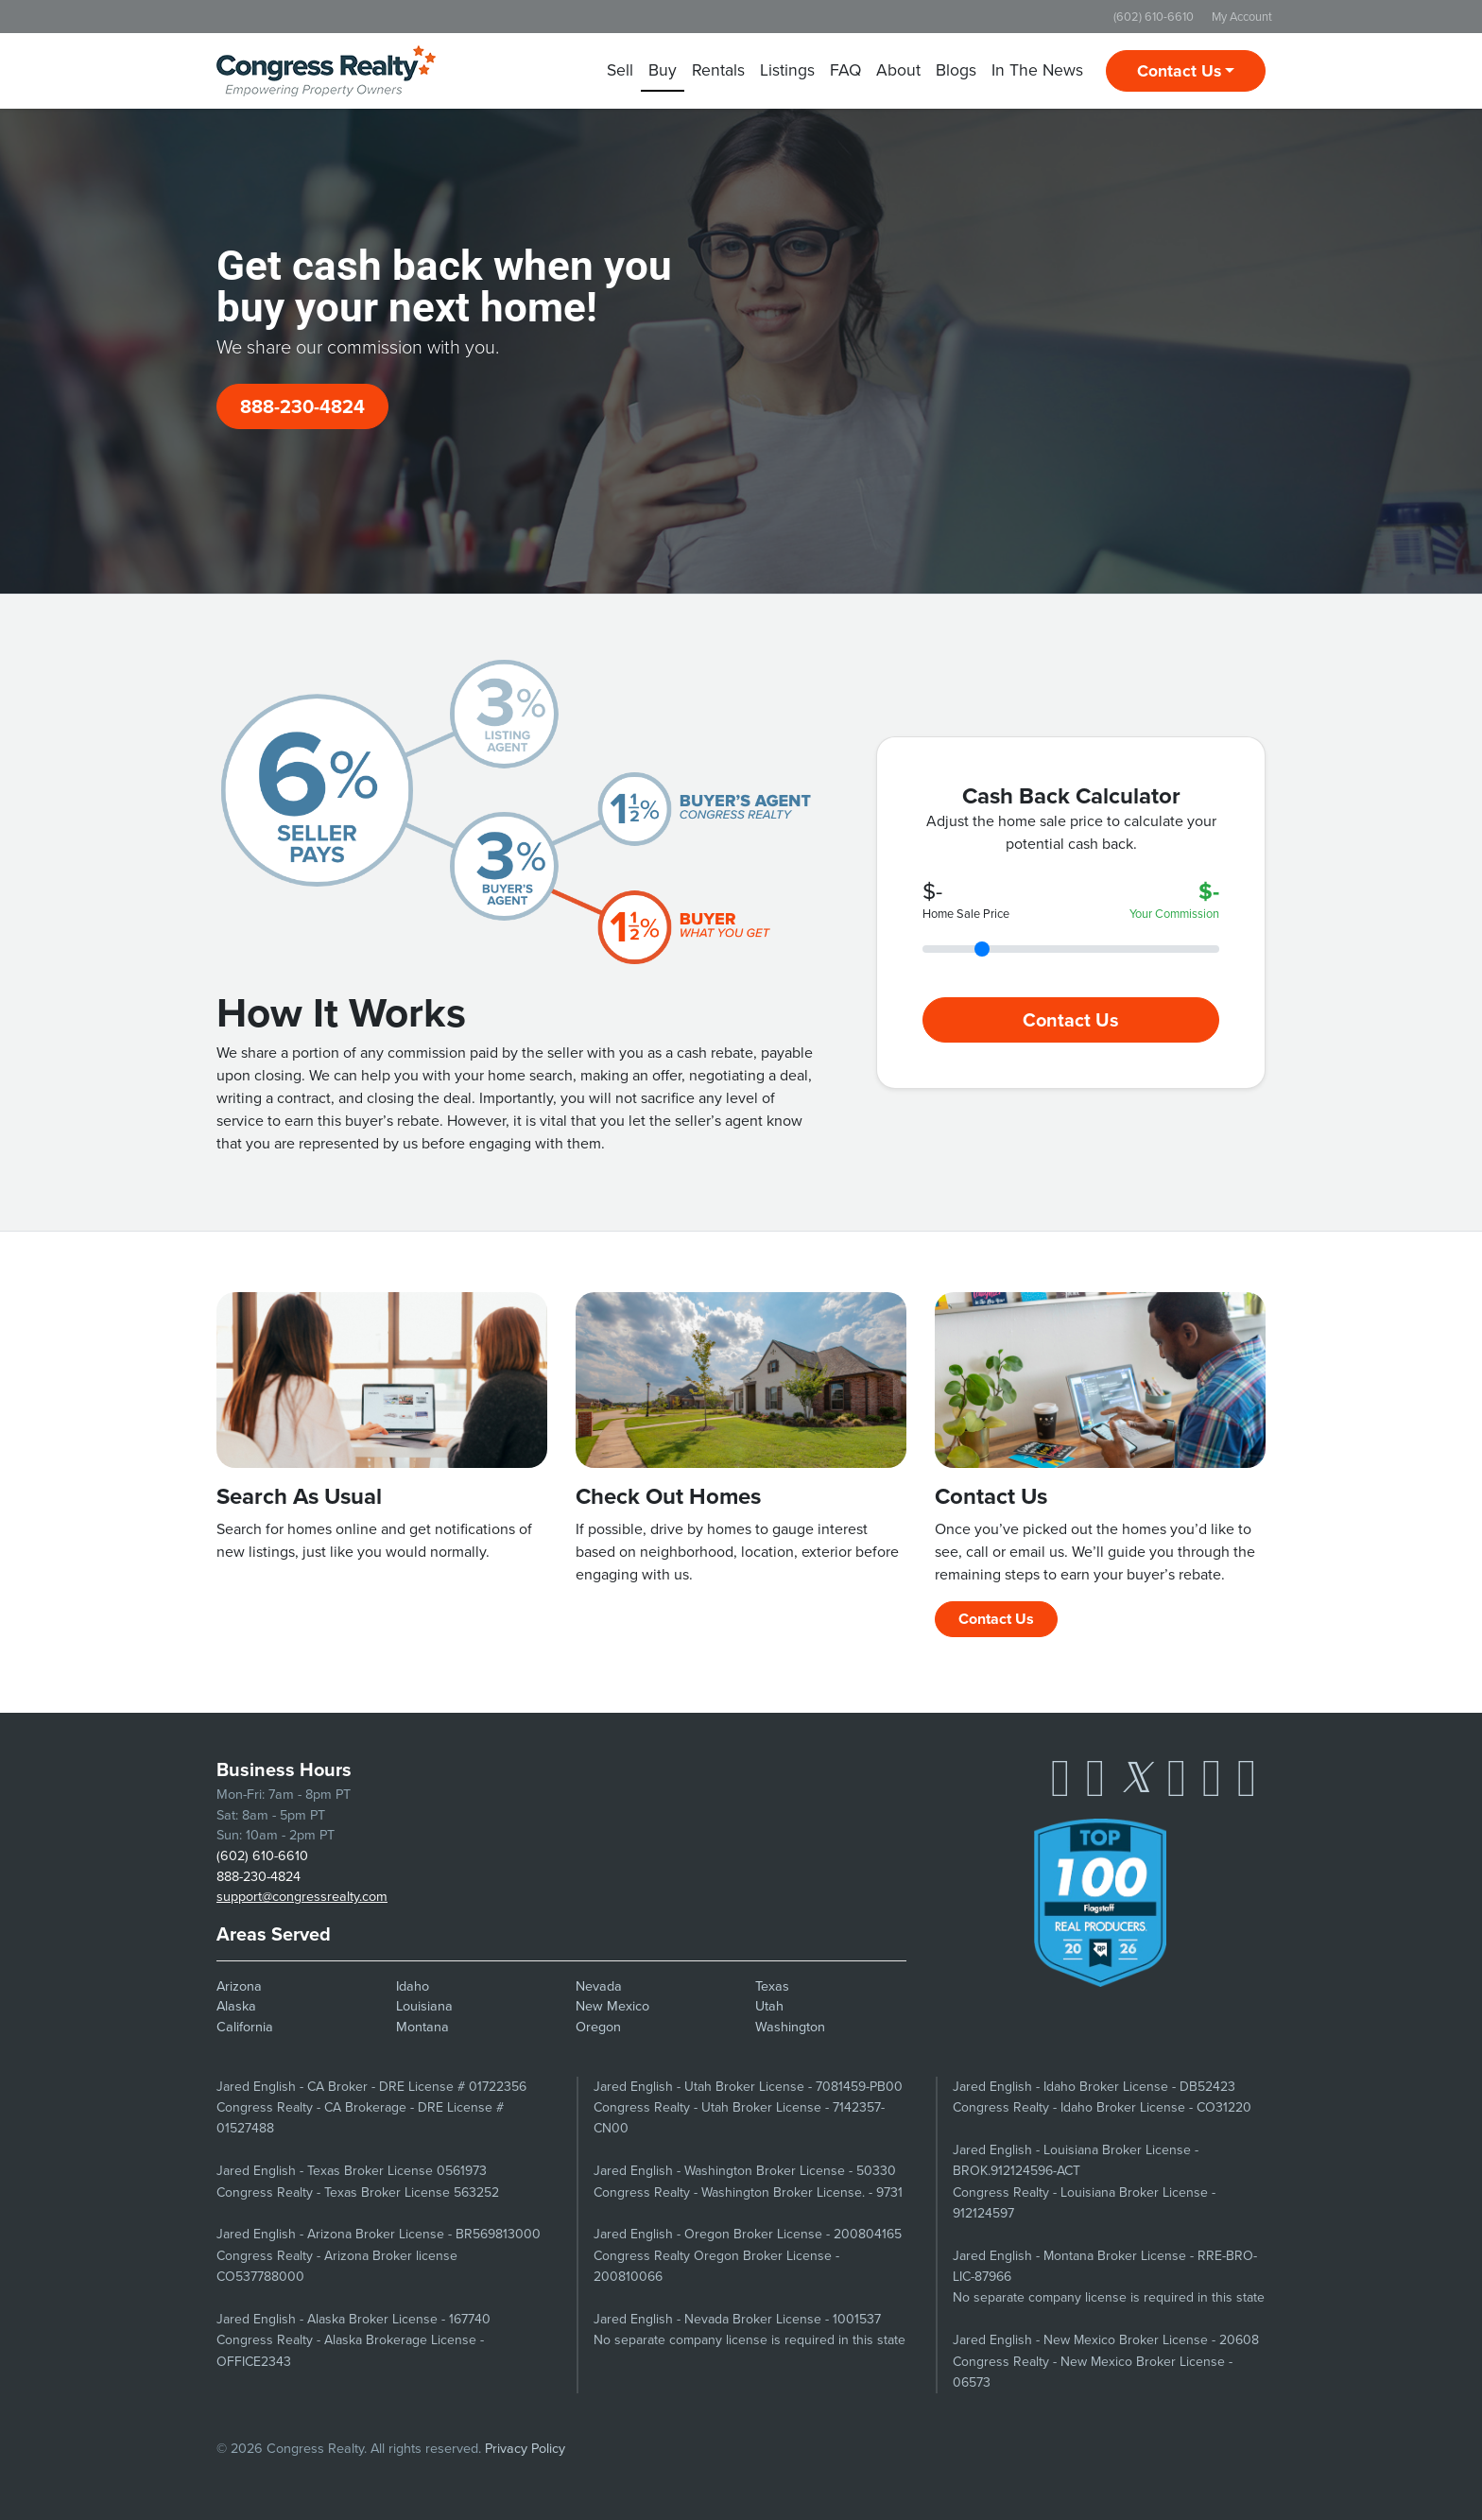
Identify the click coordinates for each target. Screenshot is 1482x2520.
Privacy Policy (525, 2448)
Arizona (239, 1986)
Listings (787, 70)
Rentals (718, 70)
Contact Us (1179, 71)
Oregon (598, 2026)
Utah (769, 2005)
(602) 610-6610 (1153, 17)
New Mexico (612, 2005)
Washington (790, 2026)
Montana (422, 2026)
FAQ (845, 70)
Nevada (599, 1986)
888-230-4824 (302, 406)
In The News (1037, 70)
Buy (662, 70)
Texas (772, 1986)
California (244, 2026)
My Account (1242, 17)
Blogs (956, 70)
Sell (620, 70)
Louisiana (424, 2005)
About (898, 70)
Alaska (236, 2005)
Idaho (412, 1986)
